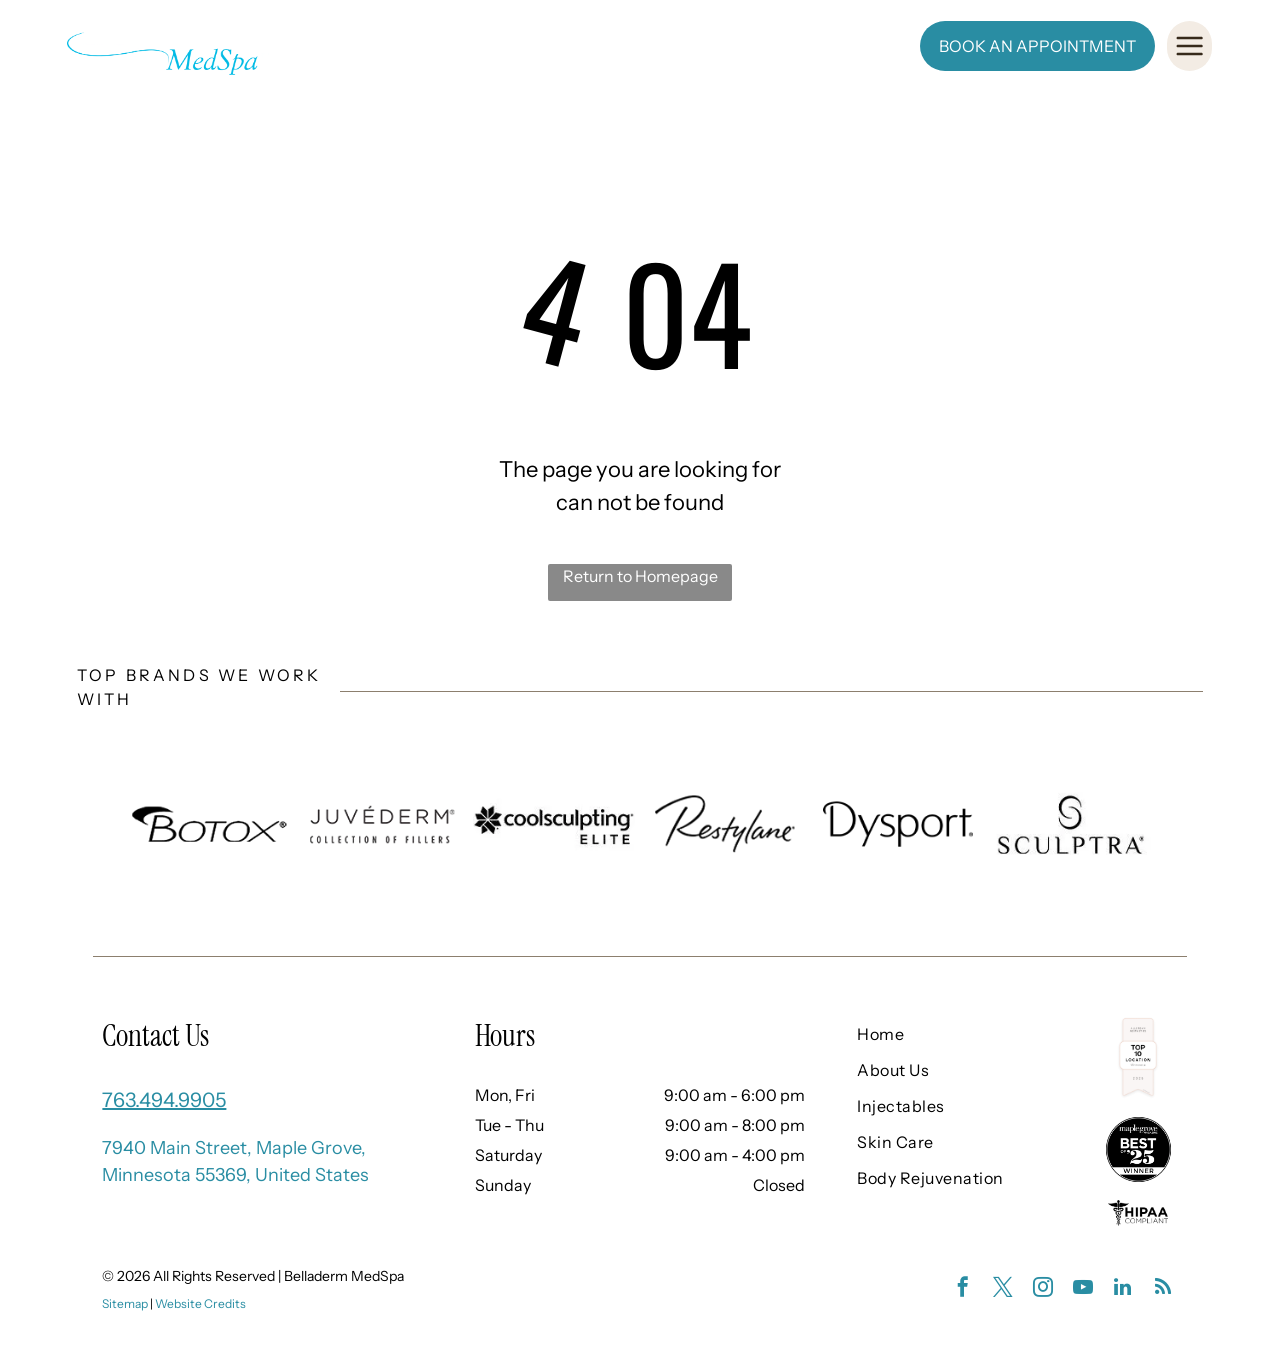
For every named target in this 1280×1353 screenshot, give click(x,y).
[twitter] (1003, 1289)
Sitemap (125, 1303)
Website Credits (200, 1303)
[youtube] (1083, 1289)
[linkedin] (1123, 1289)
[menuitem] (410, 45)
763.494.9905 (164, 1100)
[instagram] (1043, 1289)
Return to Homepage (640, 576)
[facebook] (963, 1289)
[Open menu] (1189, 46)
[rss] (1163, 1289)
